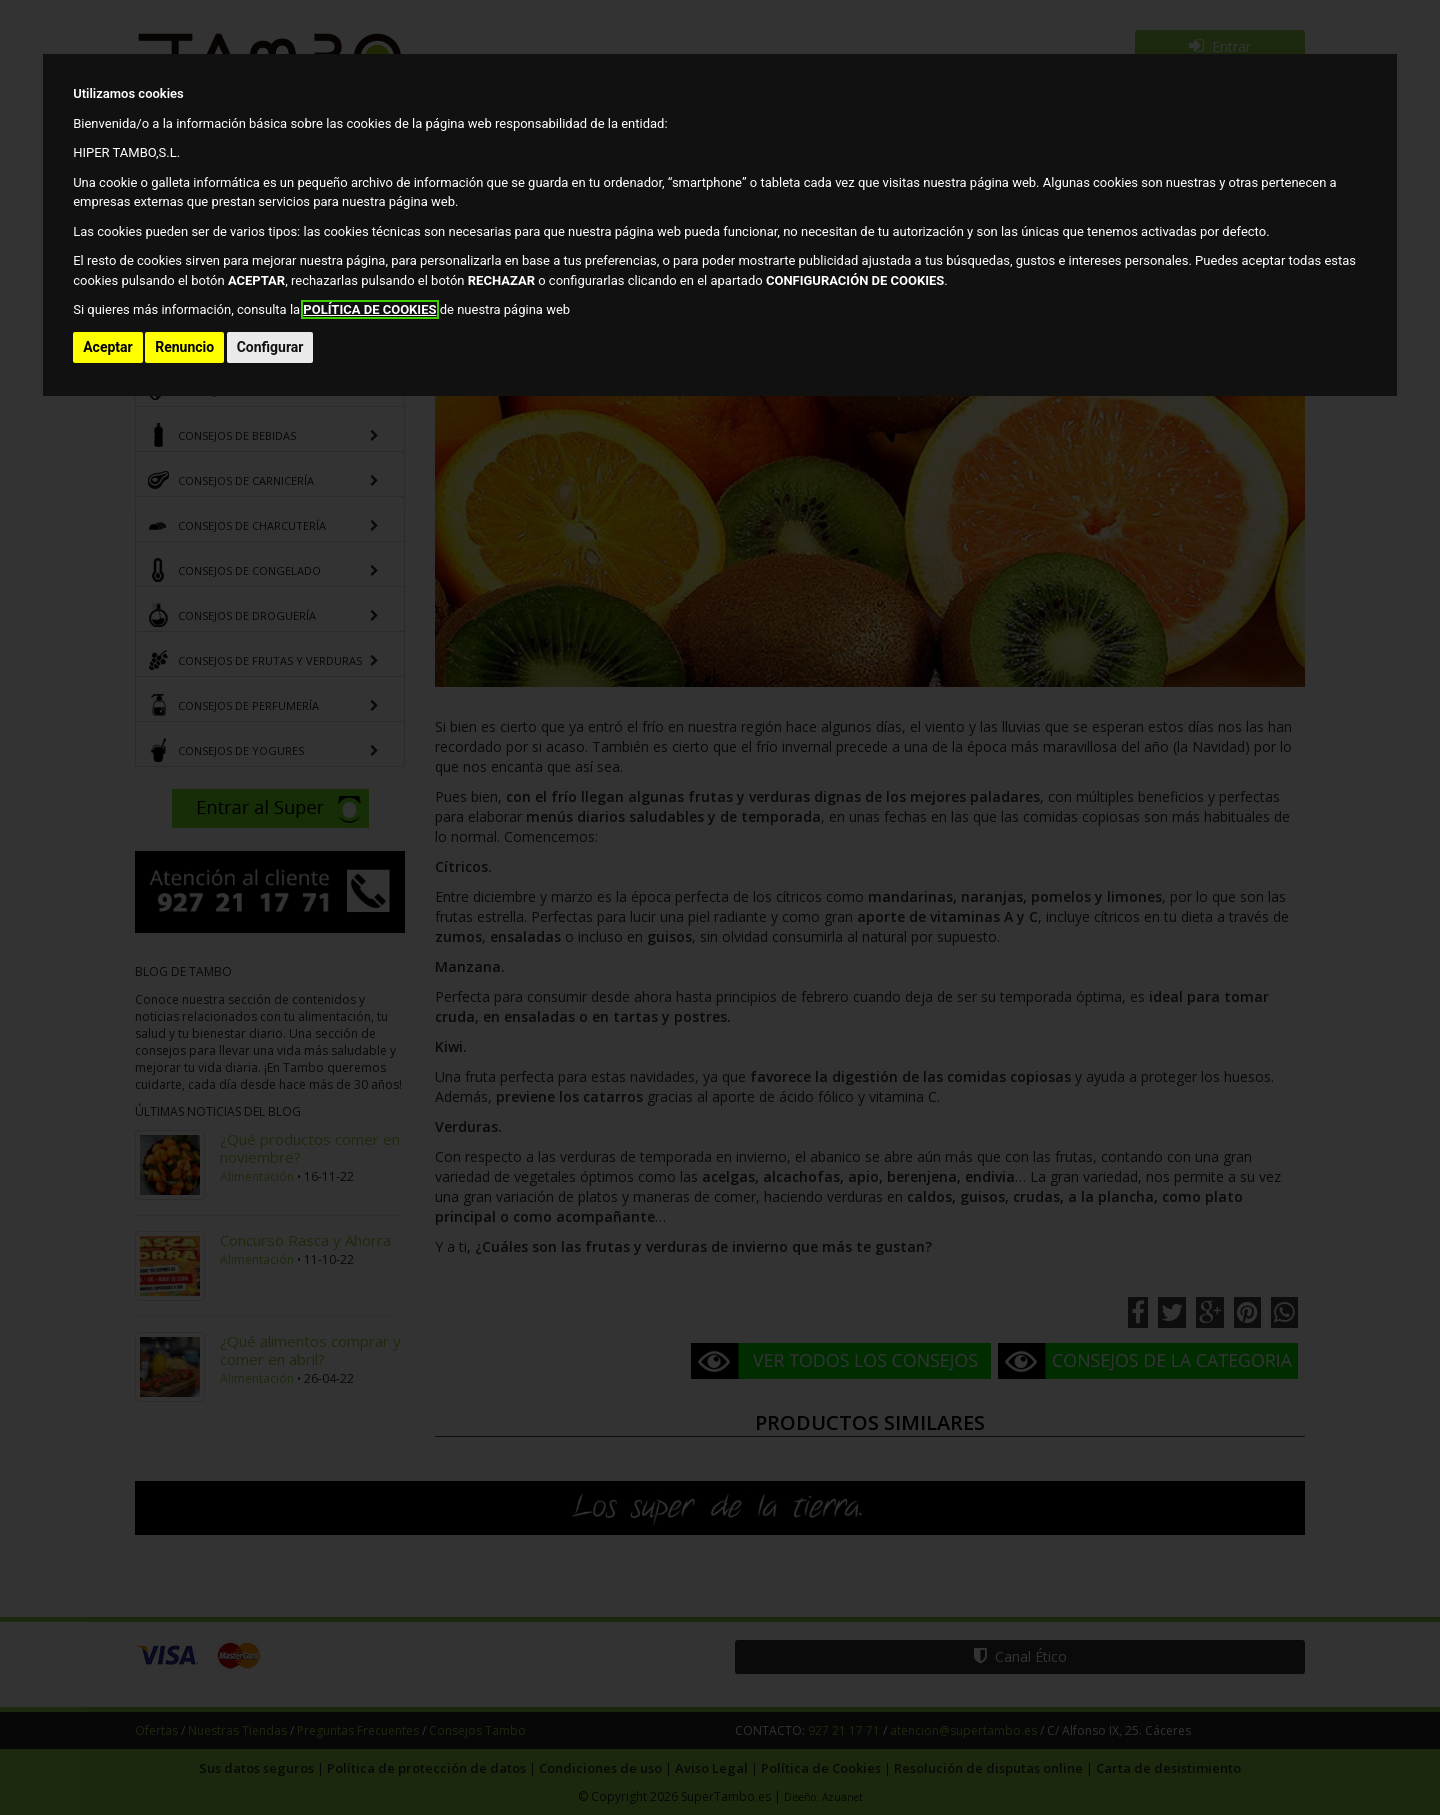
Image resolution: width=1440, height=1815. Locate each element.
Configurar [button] (270, 347)
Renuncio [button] (184, 347)
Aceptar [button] (108, 347)
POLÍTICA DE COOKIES (369, 309)
